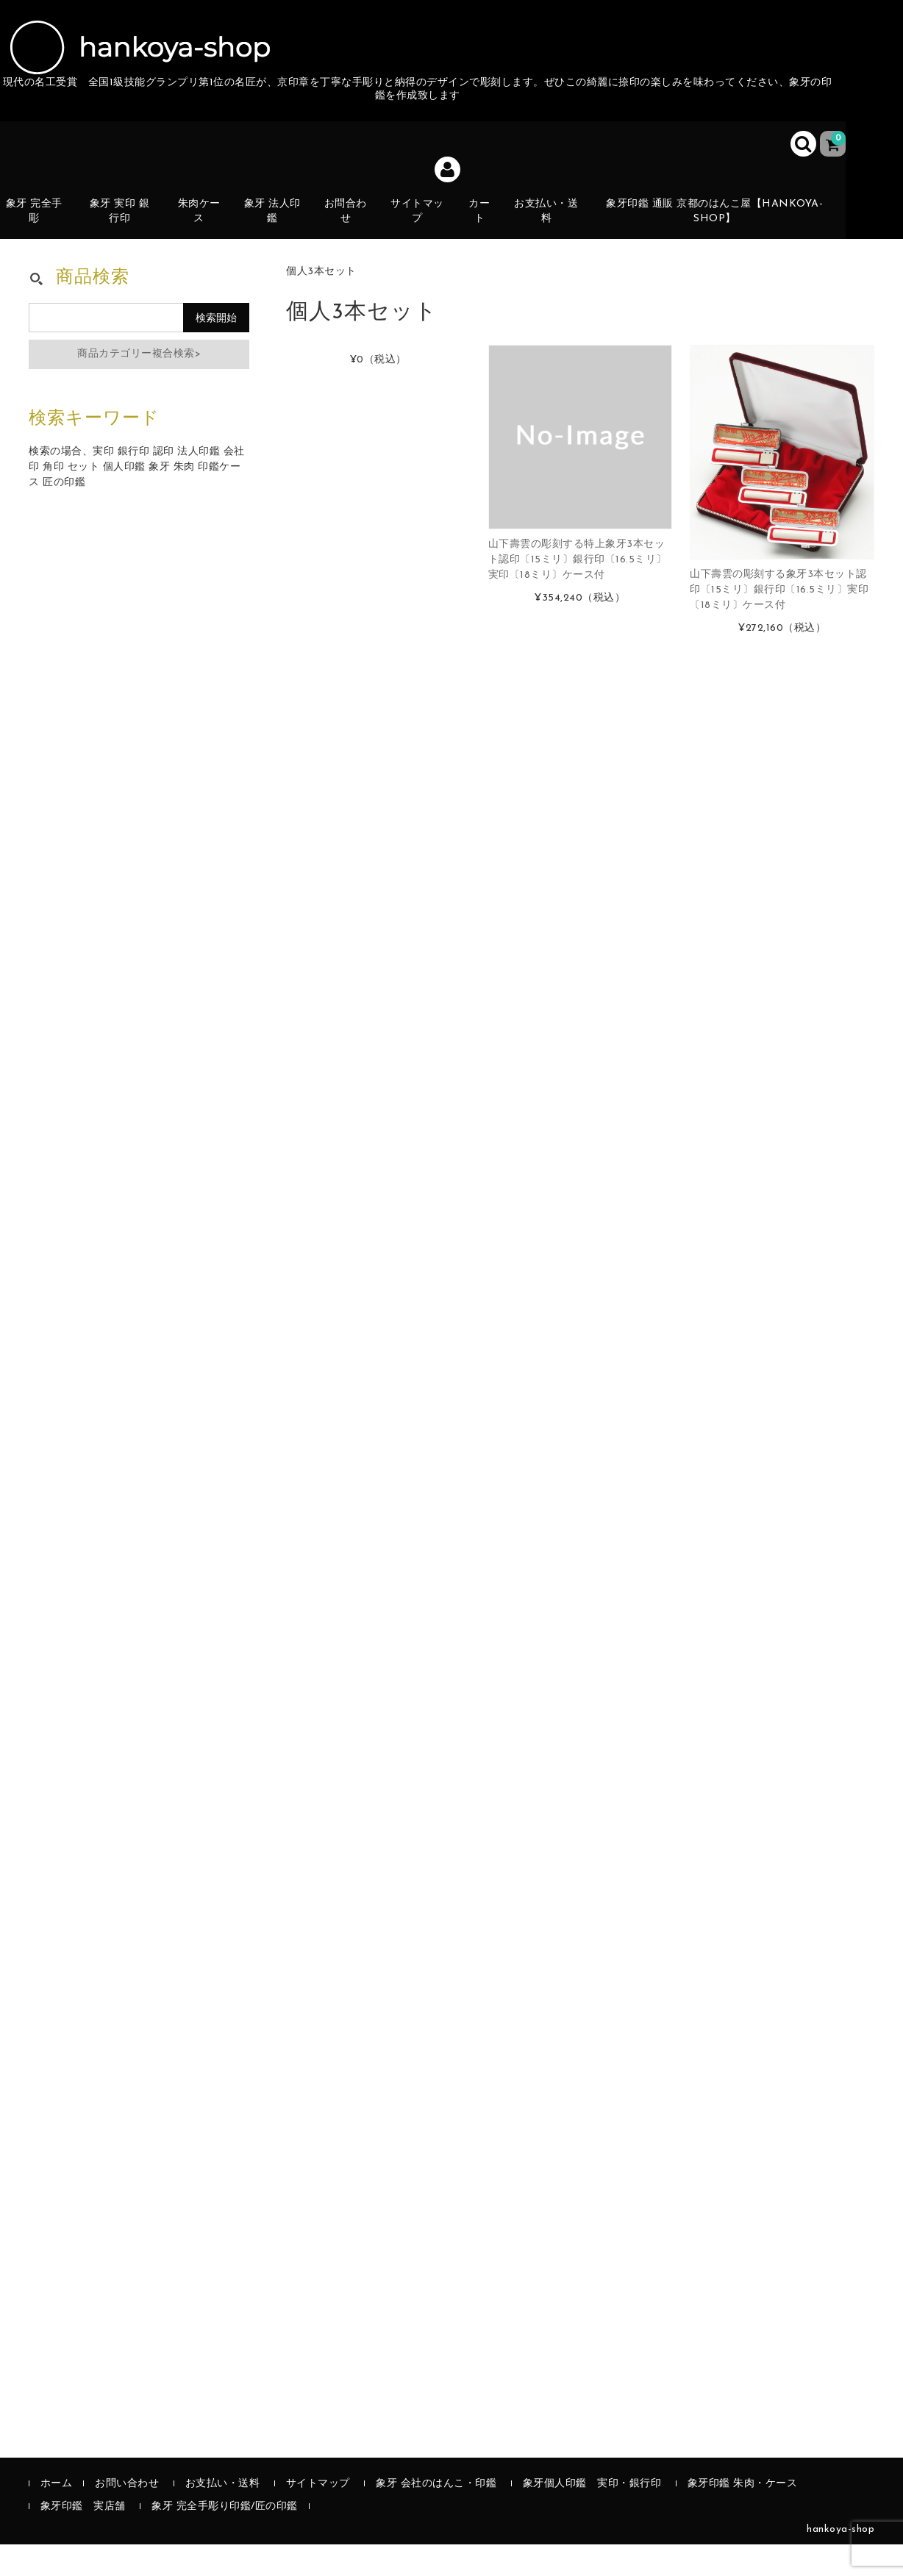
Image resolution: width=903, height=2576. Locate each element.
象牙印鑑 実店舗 (83, 2538)
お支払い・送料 (558, 223)
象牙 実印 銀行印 (126, 223)
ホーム (56, 2515)
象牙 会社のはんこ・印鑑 (436, 2515)
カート (491, 231)
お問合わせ (355, 223)
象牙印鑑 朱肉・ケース (743, 2515)
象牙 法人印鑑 (281, 223)
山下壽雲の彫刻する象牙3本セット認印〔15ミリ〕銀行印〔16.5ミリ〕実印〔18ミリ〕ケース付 (779, 622)
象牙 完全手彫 (40, 223)
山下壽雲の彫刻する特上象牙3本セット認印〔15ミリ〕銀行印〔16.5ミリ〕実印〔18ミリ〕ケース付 (577, 591)
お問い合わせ (127, 2515)
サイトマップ (427, 223)
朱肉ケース (207, 223)
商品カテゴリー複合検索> (139, 385)
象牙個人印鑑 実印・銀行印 (592, 2515)
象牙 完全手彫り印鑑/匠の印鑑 (224, 2538)
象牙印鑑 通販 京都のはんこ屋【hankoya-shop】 (724, 223)
